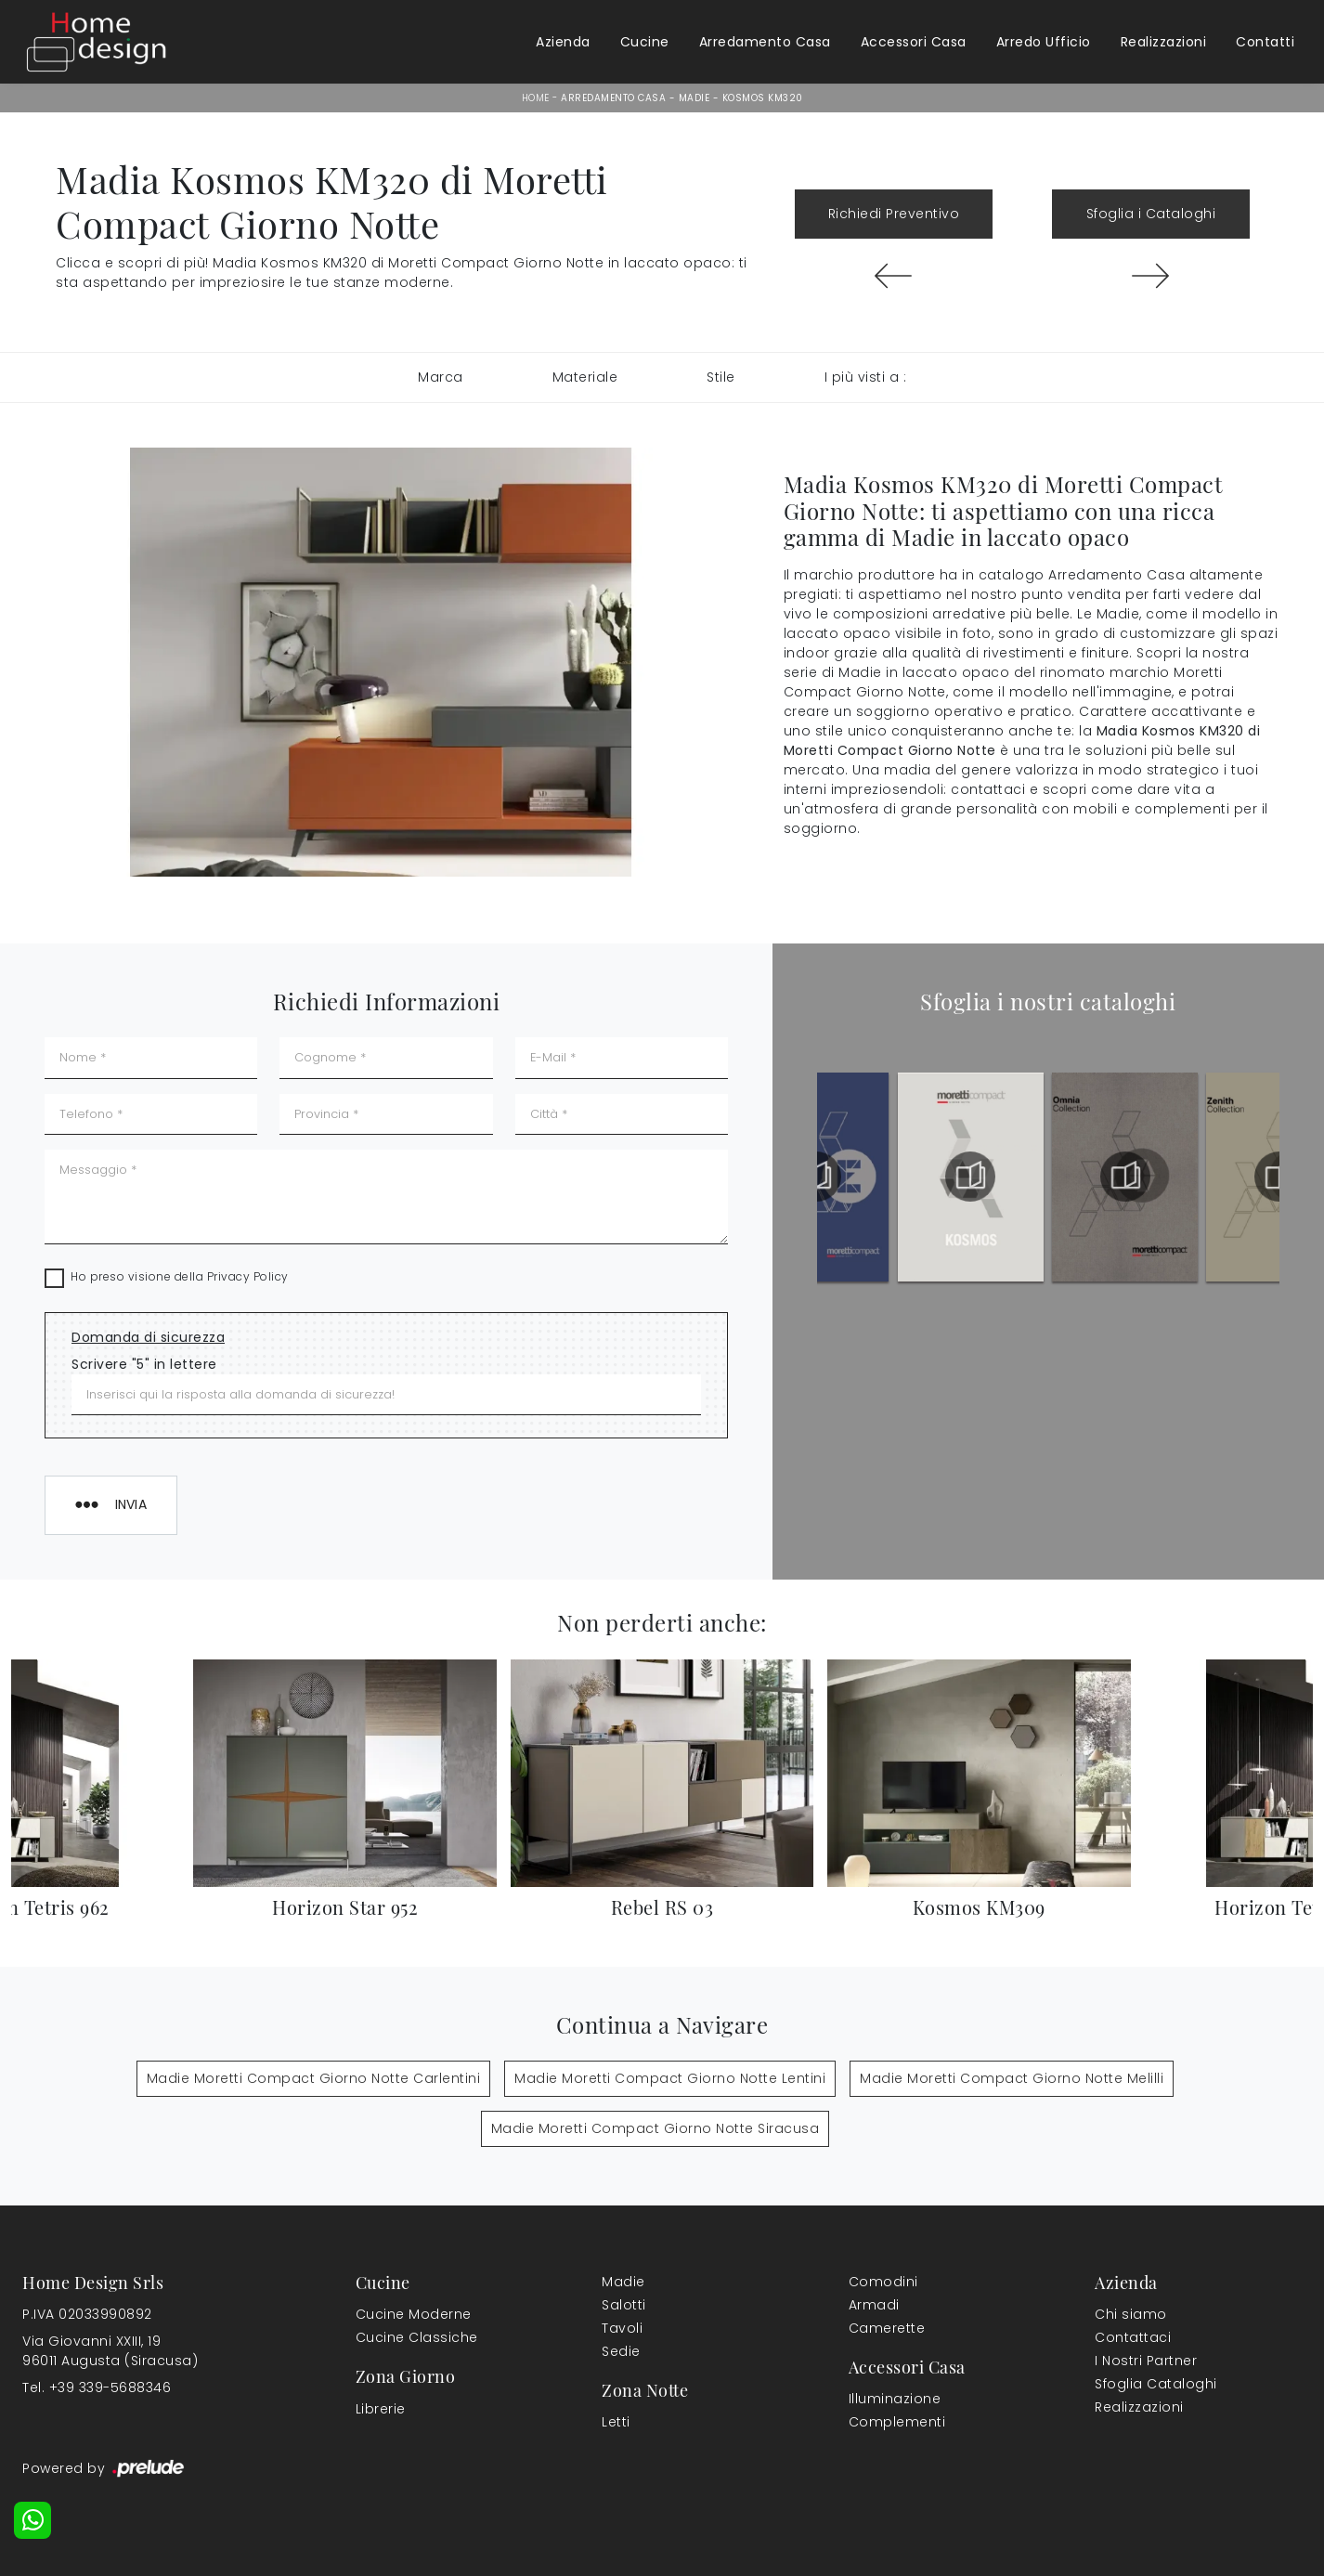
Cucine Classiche (417, 2337)
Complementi (897, 2422)
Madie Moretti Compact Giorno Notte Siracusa (655, 2128)
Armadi (874, 2305)
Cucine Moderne (414, 2314)
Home (536, 98)
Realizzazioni (1164, 42)
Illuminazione (895, 2398)
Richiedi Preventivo (894, 213)
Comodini (883, 2281)
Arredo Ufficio (1043, 42)
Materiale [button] (585, 377)
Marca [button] (440, 377)
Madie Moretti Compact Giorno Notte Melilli (1011, 2078)
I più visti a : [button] (865, 377)
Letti (616, 2422)
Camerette (887, 2328)
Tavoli (622, 2328)
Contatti (1265, 42)
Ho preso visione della (180, 1276)
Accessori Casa (914, 42)
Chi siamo (1131, 2314)
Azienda (563, 42)
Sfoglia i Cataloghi (1151, 213)
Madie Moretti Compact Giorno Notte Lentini (669, 2078)
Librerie (381, 2409)
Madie (694, 98)
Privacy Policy (248, 1276)
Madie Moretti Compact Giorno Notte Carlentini (314, 2078)
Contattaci (1133, 2337)
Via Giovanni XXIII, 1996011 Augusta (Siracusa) (110, 2351)
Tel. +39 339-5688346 (96, 2387)
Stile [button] (721, 377)
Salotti (624, 2305)
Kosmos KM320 (762, 98)
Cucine (644, 42)
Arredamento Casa (765, 42)
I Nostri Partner (1146, 2360)
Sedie (621, 2351)
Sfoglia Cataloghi (1156, 2383)
